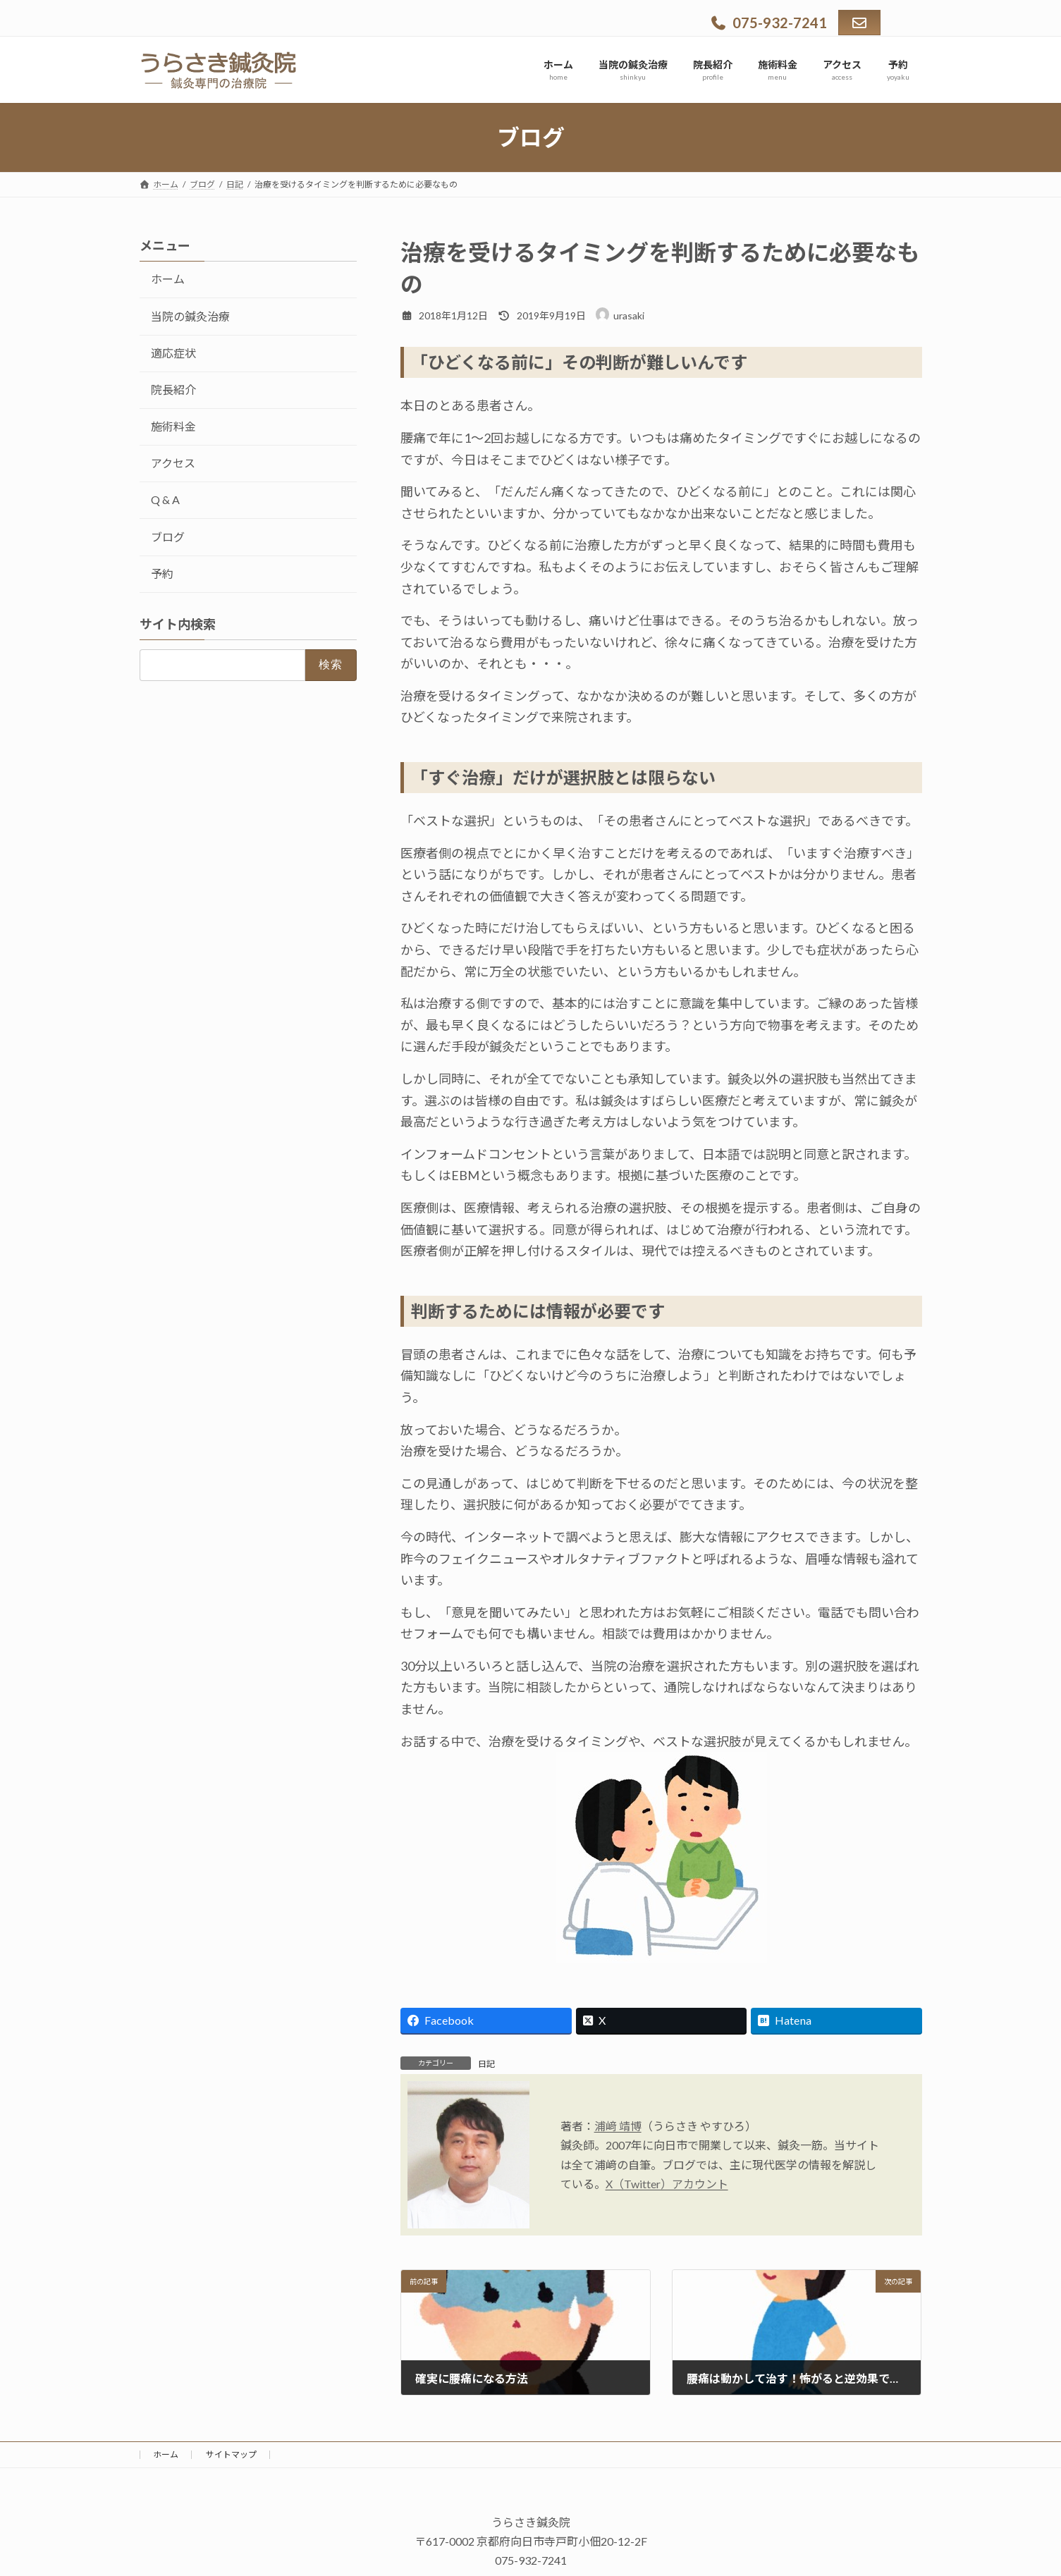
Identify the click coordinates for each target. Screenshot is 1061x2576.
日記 (486, 2064)
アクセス (173, 463)
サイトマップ (231, 2454)
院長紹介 (173, 389)
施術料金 (173, 426)
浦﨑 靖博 (618, 2126)
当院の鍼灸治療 (190, 316)
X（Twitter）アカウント (667, 2183)
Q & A (165, 499)
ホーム (168, 279)
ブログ (168, 537)
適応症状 (173, 353)
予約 (162, 573)
